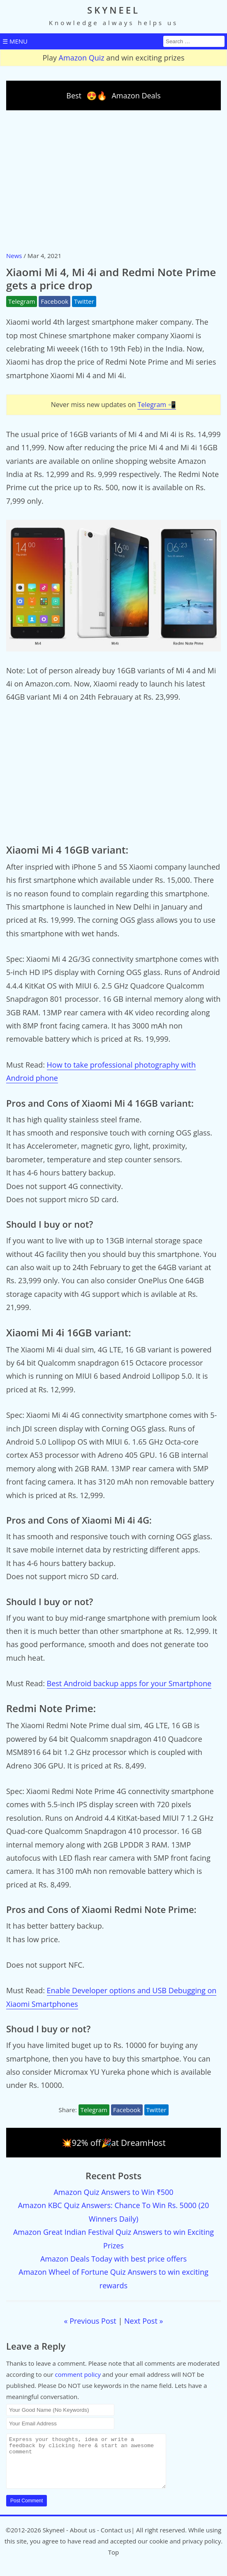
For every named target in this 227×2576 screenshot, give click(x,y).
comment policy (78, 2374)
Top (113, 2562)
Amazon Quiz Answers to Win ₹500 (113, 2192)
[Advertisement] (113, 180)
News (14, 255)
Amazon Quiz (81, 58)
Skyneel (54, 2540)
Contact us (116, 2540)
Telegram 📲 (156, 404)
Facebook (54, 301)
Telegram (21, 301)
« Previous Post (90, 2321)
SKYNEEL (113, 10)
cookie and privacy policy (185, 2551)
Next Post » (143, 2321)
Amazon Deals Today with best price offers (113, 2259)
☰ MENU (15, 41)
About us (82, 2540)
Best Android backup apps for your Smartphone (129, 1683)
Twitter (84, 301)
